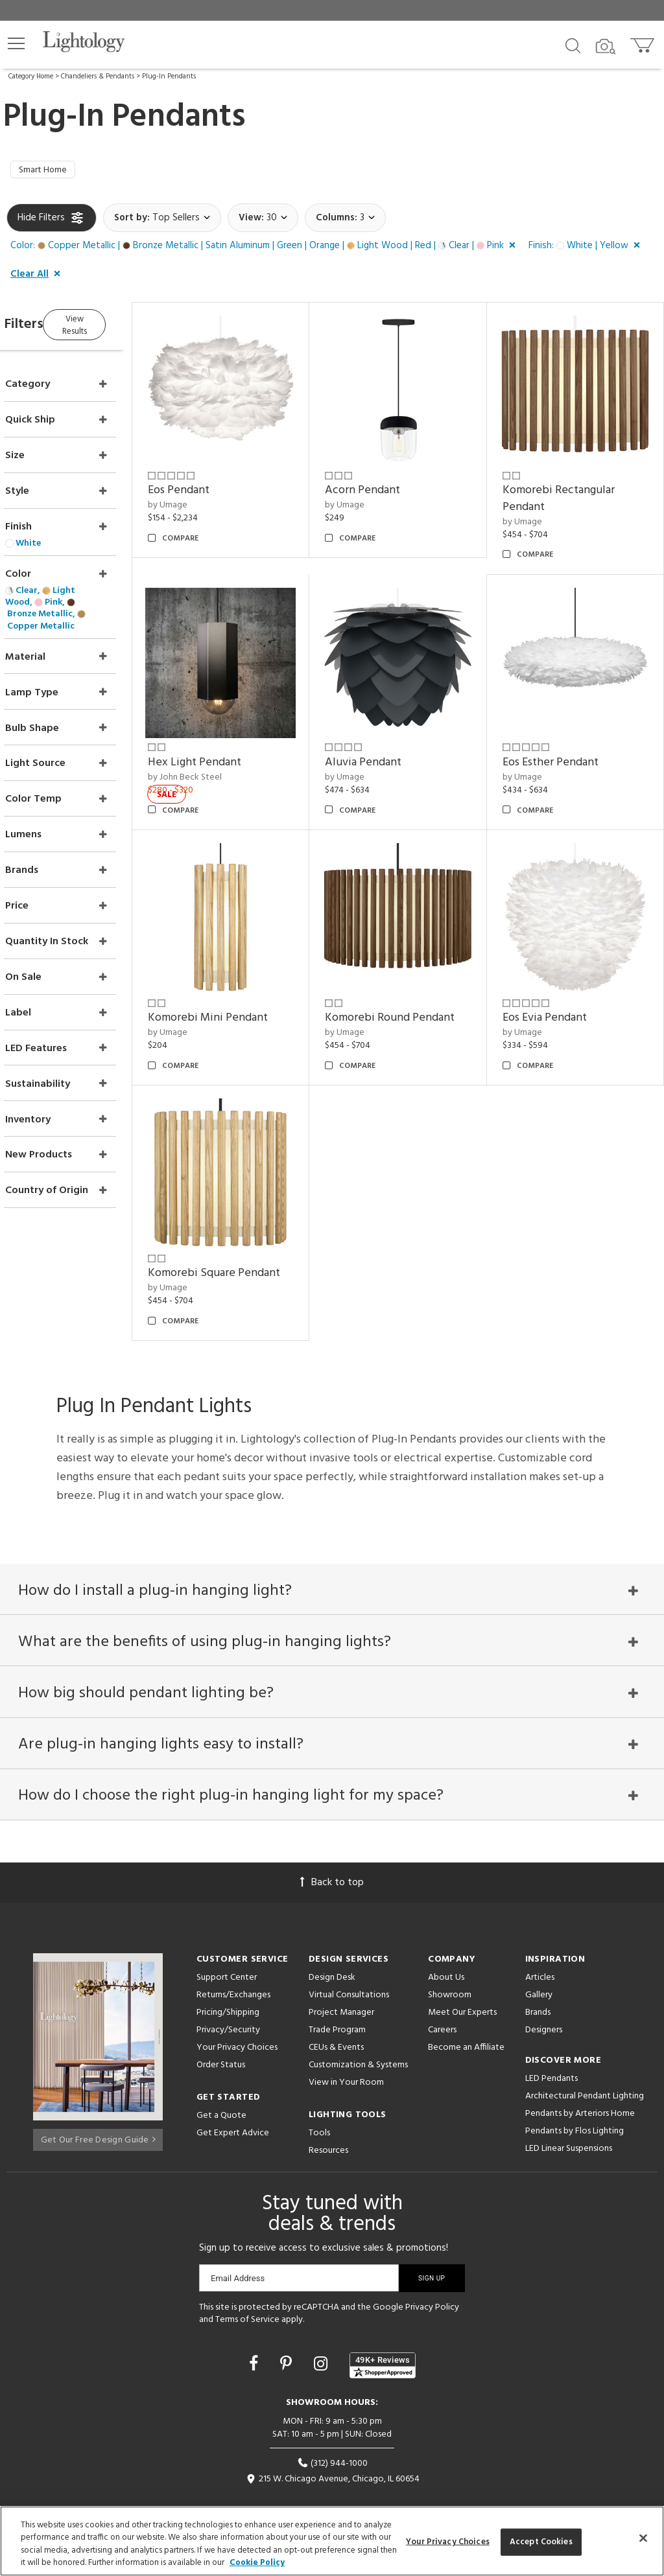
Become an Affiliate (466, 2018)
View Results (115, 325)
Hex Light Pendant (231, 741)
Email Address (238, 2249)
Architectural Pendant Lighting (584, 2067)
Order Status (220, 2035)
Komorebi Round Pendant (414, 984)
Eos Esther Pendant (563, 741)
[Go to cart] (644, 42)
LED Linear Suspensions (568, 2119)
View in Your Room (346, 2053)
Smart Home (47, 172)
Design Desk (332, 1948)
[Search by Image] (606, 47)
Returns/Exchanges (233, 1965)
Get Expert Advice (232, 2103)
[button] (16, 43)
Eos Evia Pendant (557, 984)
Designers (543, 2000)
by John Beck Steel (222, 755)
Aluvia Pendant (388, 741)
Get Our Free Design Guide (98, 2107)
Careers (442, 2000)
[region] (332, 2541)
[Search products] (572, 45)
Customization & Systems (358, 2035)
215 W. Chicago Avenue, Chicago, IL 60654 (332, 2450)
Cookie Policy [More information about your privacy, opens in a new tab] (257, 2563)
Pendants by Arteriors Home (580, 2084)
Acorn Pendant (387, 481)
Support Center (226, 1948)
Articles (539, 1948)
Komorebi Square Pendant (251, 1227)
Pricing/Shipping (227, 1983)
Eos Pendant (215, 481)
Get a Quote (221, 2086)
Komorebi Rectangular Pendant (571, 490)
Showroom (449, 1965)
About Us (446, 1948)
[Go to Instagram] (322, 2337)
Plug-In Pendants (169, 76)
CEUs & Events (336, 2018)
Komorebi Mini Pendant (245, 984)
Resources (328, 2121)
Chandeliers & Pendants (97, 76)
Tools (319, 2103)
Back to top (332, 1853)
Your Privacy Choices (237, 2019)
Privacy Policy (432, 2278)
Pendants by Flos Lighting (574, 2101)
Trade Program (337, 2000)
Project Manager (341, 1983)
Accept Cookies (541, 2542)
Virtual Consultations (349, 1965)
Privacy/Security (228, 2000)
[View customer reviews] (382, 2337)
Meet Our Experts (462, 1983)
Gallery (538, 1965)
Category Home (30, 76)
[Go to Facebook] (255, 2337)
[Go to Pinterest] (288, 2337)
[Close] (643, 2538)
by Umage (204, 496)
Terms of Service (247, 2291)
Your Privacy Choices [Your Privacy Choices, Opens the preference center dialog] (448, 2542)
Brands (538, 1983)
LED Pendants (551, 2049)
